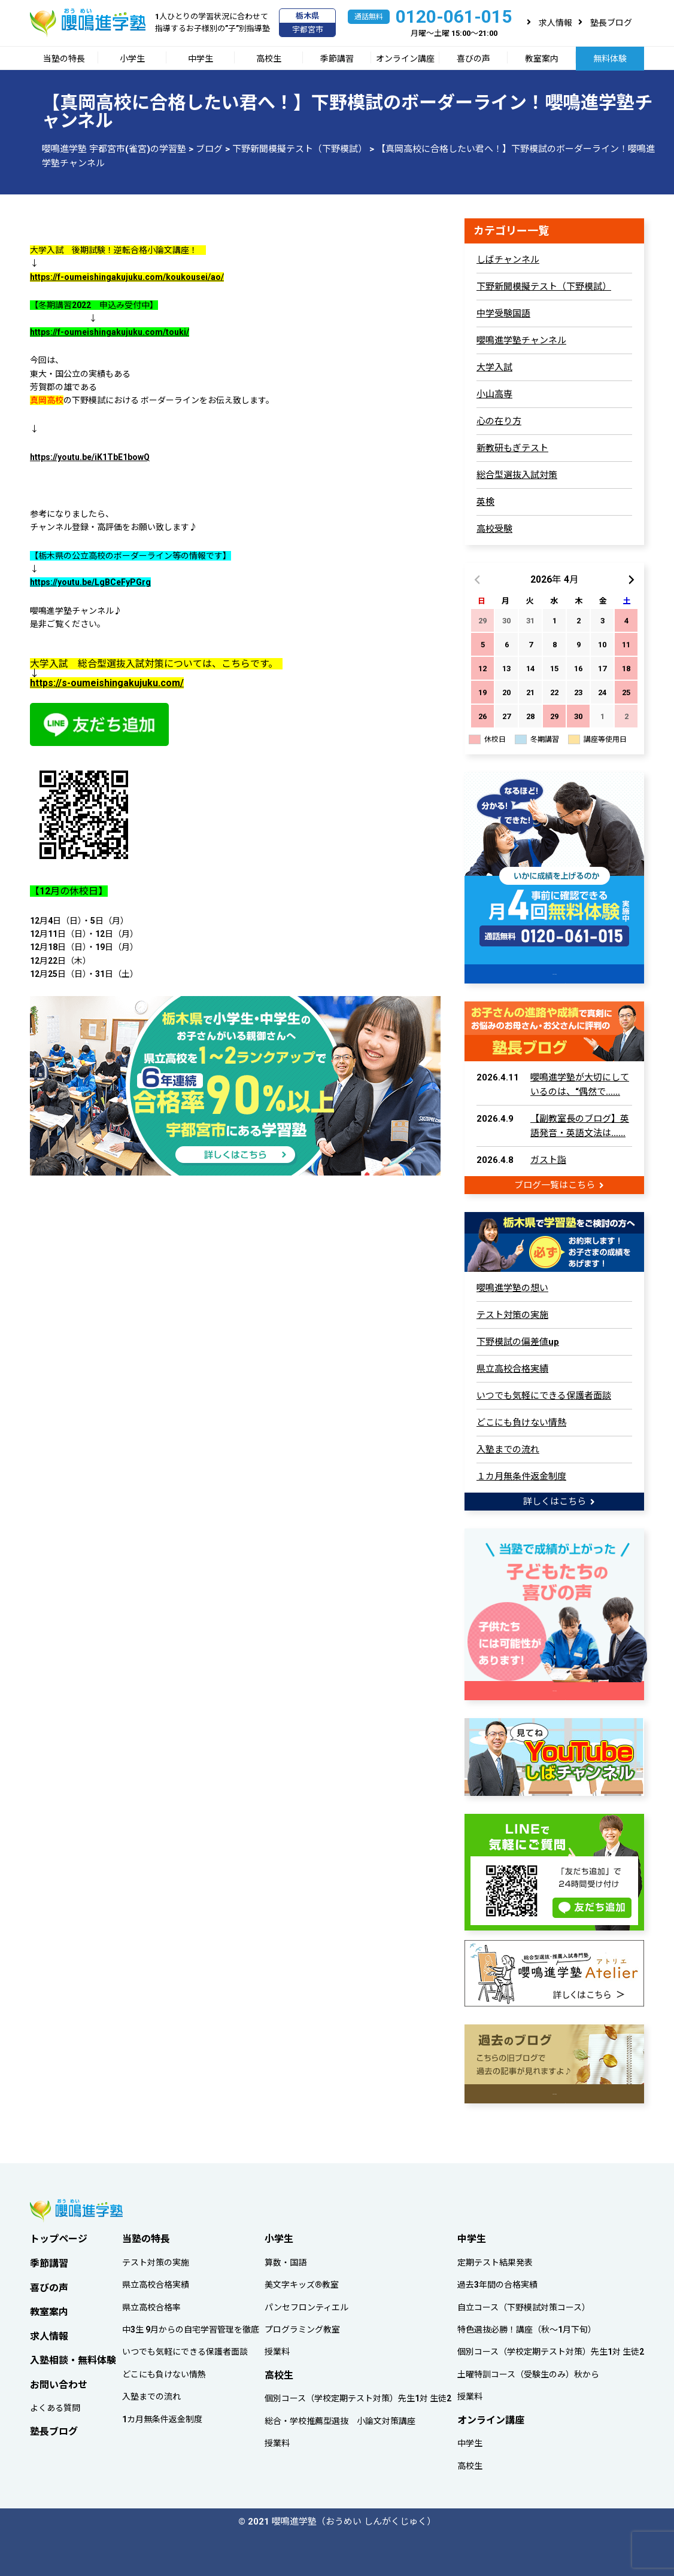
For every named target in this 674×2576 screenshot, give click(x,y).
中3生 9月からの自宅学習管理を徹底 (190, 2326)
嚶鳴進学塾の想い (512, 1286)
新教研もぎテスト (512, 448)
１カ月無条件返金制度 (521, 1475)
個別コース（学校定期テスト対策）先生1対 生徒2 (358, 2395)
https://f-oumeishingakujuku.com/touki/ (109, 332)
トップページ (58, 2235)
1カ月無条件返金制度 (162, 2415)
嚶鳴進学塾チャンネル (521, 340)
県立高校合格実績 (512, 1367)
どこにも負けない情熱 (521, 1421)
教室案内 (541, 58)
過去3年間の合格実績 (497, 2281)
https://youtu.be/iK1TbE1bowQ (90, 457)
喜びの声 (473, 58)
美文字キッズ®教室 (302, 2281)
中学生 (200, 58)
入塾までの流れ (507, 1448)
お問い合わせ (58, 2381)
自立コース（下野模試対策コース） (523, 2304)
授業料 (277, 2348)
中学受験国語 (503, 313)
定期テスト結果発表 (495, 2259)
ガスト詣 (548, 1158)
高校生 (268, 58)
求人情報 (555, 23)
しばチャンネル (507, 259)
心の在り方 (498, 421)
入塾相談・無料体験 (73, 2356)
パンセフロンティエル (306, 2304)
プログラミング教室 (302, 2326)
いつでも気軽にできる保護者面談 (543, 1394)
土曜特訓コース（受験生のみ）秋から (528, 2371)
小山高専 (494, 394)
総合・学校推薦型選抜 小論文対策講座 (340, 2417)
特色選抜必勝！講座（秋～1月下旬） (526, 2326)
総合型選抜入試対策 (516, 475)
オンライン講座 (405, 58)
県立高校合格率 (151, 2304)
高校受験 (494, 528)
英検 (485, 502)
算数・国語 (285, 2259)
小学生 (132, 58)
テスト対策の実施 (512, 1313)
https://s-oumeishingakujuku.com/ (107, 683)
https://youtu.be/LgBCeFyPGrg (90, 582)
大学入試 (494, 367)
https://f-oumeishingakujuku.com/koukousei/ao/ (127, 277)
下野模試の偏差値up (517, 1340)
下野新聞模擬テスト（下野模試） (543, 286)
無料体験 (610, 58)
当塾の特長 (64, 58)
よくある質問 (55, 2405)
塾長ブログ (611, 23)
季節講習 (337, 58)
